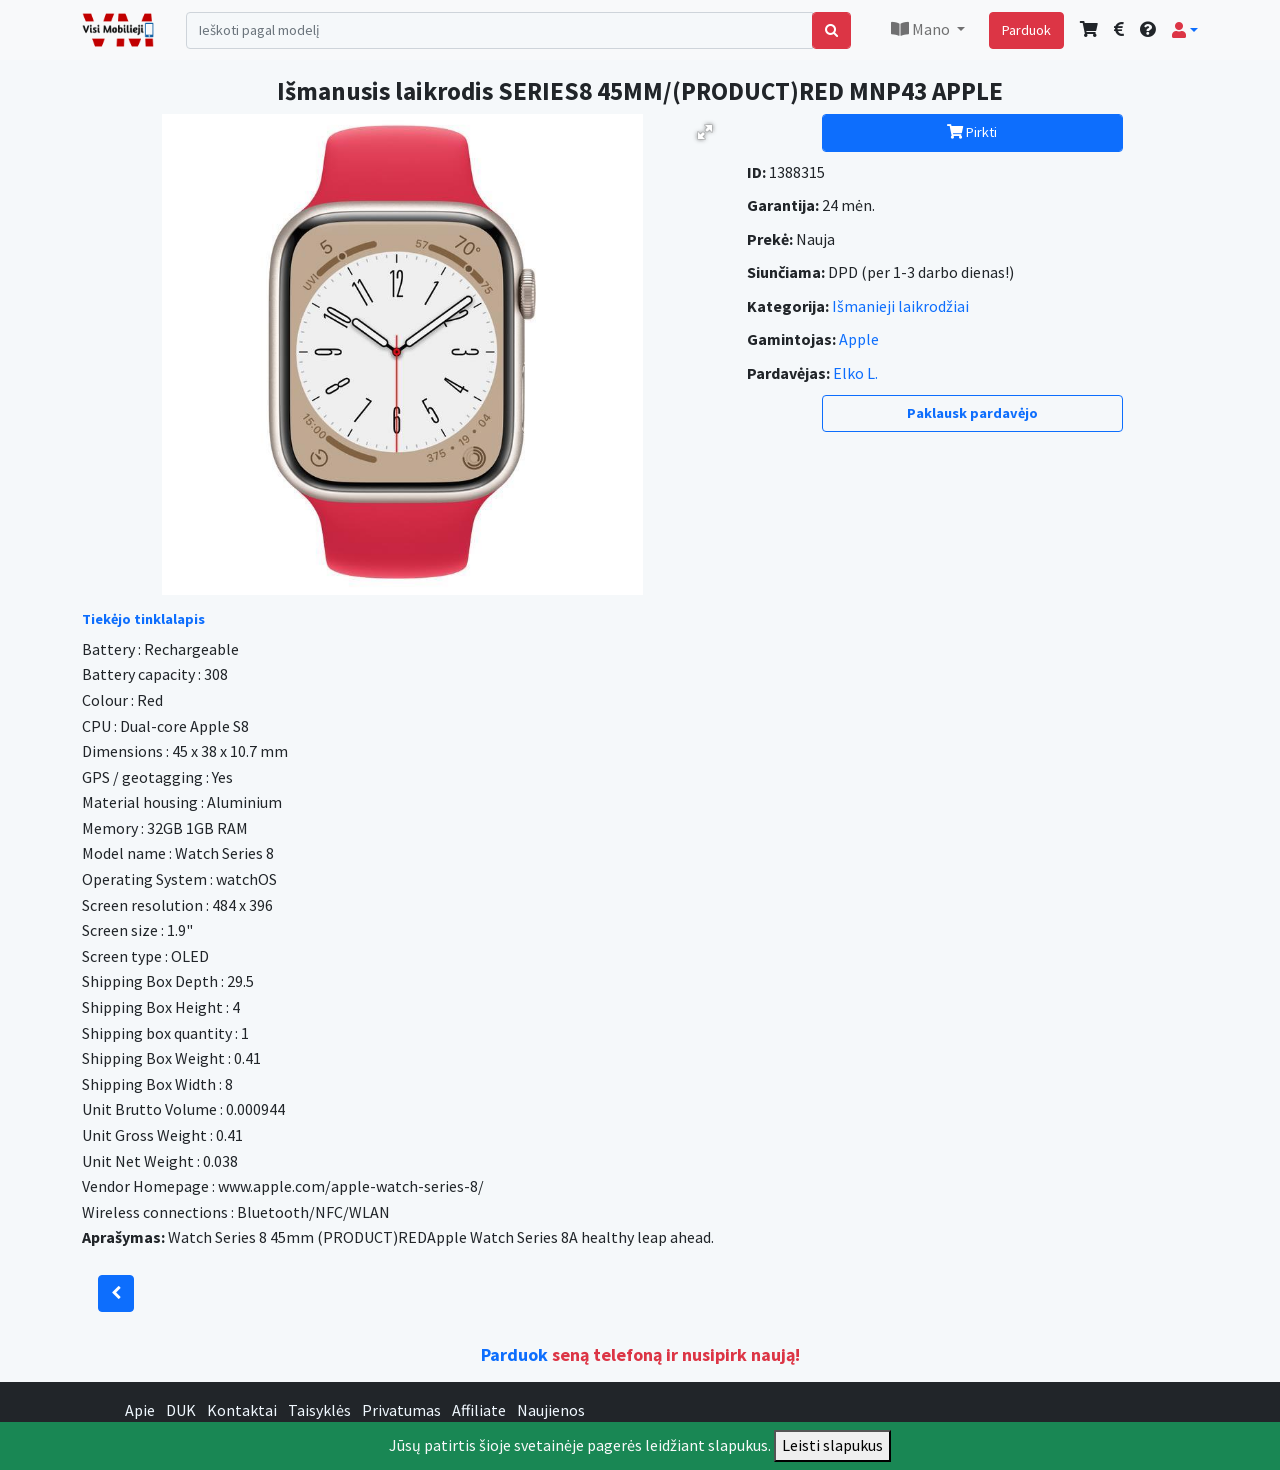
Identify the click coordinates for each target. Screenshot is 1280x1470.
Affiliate (479, 1410)
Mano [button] (922, 29)
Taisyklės (319, 1410)
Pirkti (972, 132)
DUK (181, 1410)
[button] (1185, 30)
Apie (140, 1410)
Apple (859, 339)
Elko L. (855, 373)
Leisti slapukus (832, 1445)
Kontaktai (242, 1410)
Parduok (1026, 30)
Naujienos (551, 1410)
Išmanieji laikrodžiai (900, 306)
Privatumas (401, 1410)
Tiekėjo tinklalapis (143, 619)
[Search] (499, 30)
